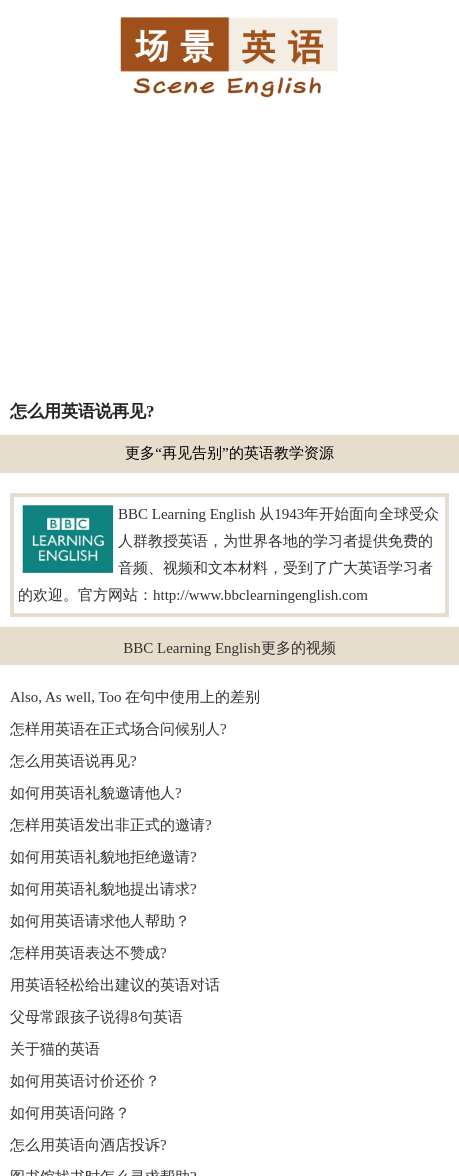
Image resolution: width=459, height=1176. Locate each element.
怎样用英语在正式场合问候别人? (118, 729)
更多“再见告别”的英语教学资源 (229, 453)
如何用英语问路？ (70, 1113)
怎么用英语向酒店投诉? (88, 1145)
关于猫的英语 (55, 1049)
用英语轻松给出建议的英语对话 (115, 985)
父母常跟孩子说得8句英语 (96, 1017)
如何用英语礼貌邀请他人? (96, 793)
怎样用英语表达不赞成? (88, 953)
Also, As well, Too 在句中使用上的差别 (135, 697)
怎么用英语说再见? (73, 761)
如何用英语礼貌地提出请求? (103, 889)
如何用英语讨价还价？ (85, 1081)
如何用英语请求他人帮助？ (100, 921)
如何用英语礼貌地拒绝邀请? (103, 857)
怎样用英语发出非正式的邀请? (111, 825)
